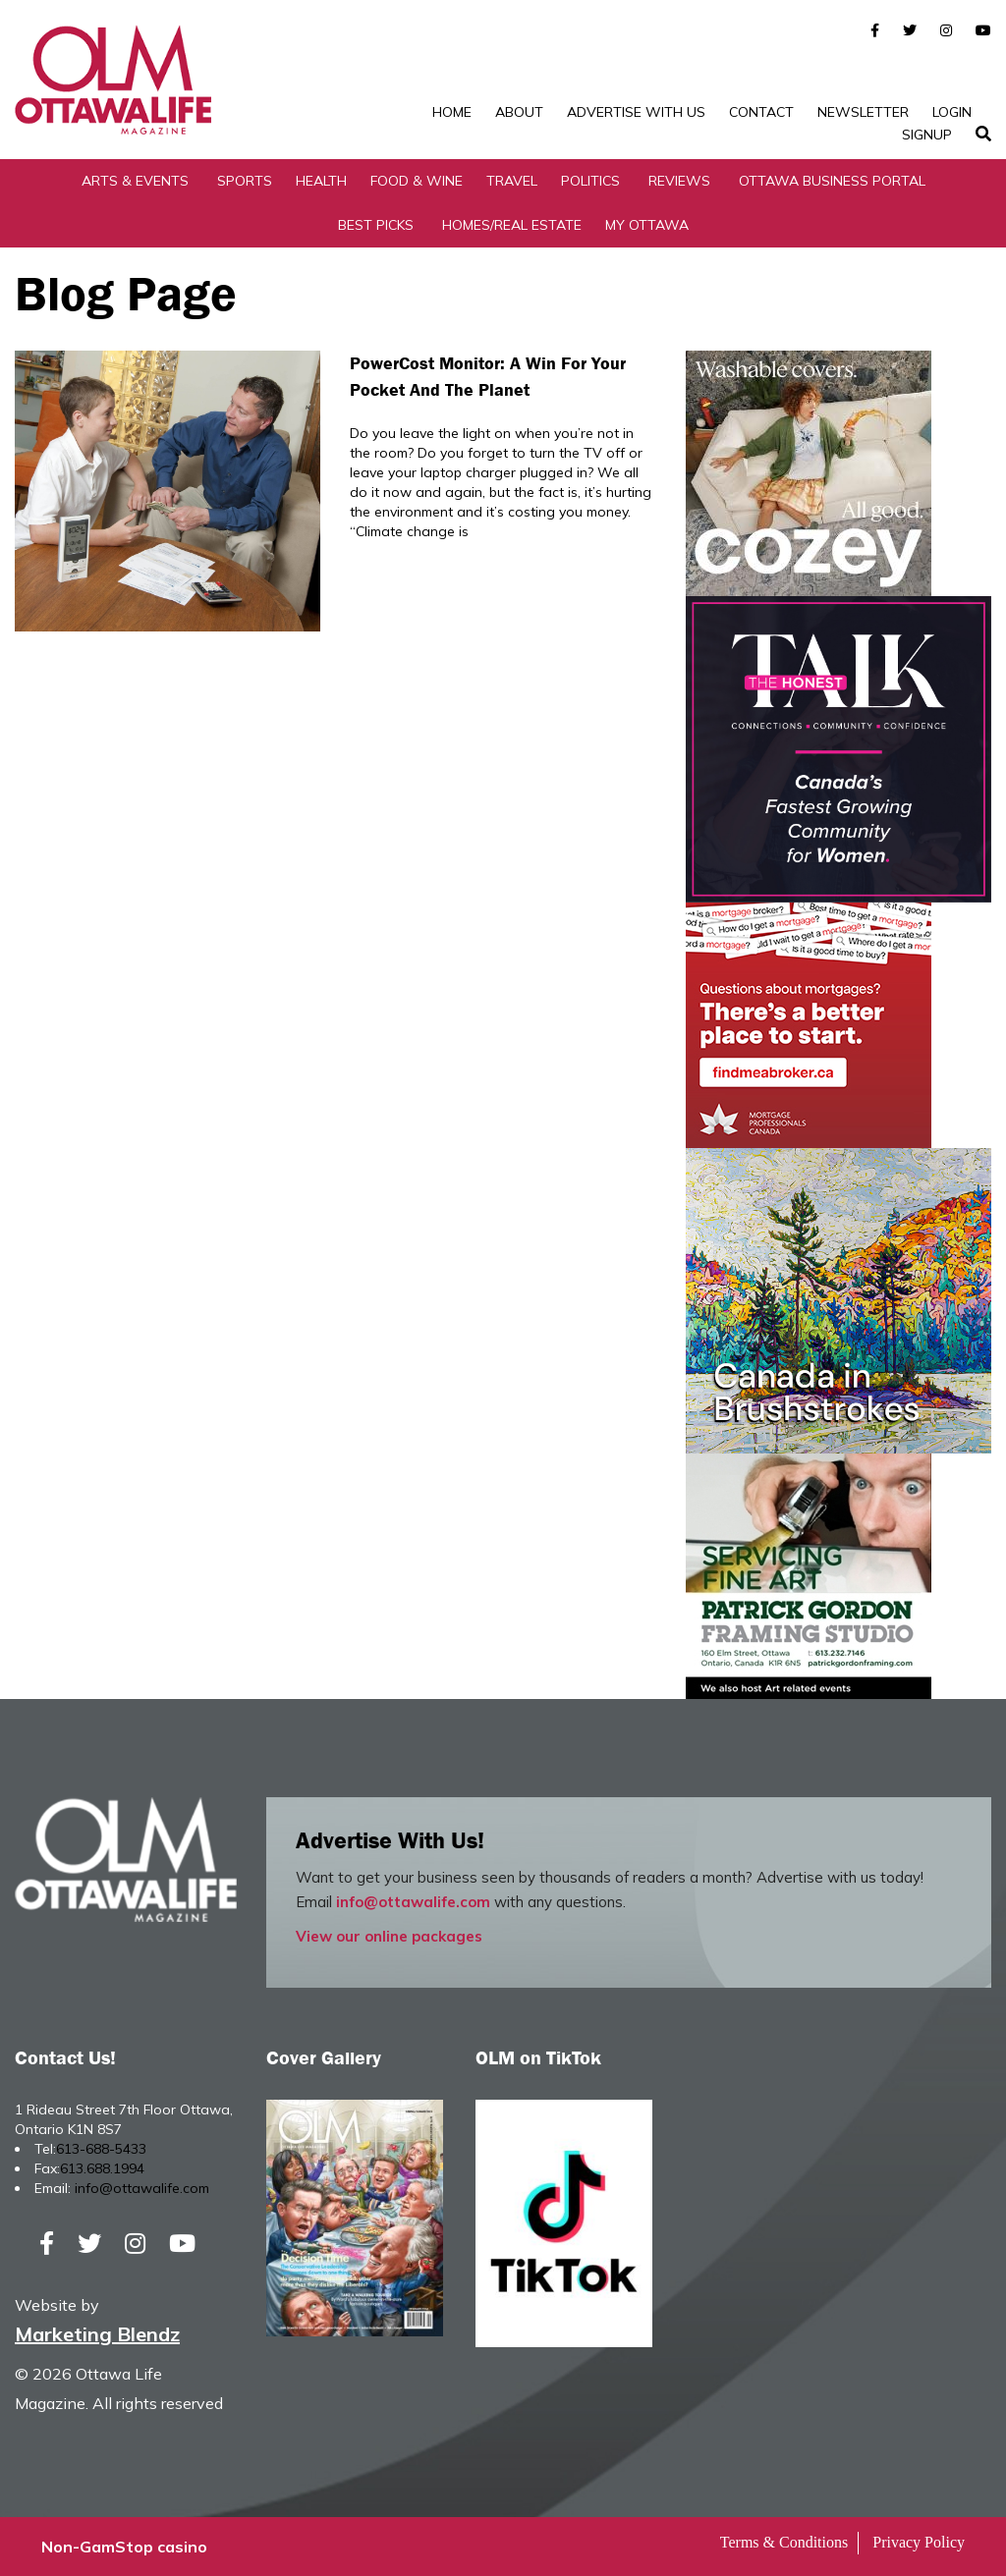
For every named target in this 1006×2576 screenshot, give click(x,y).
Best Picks (376, 225)
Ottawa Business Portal (832, 181)
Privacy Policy (918, 2542)
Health (321, 181)
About (519, 112)
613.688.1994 (102, 2168)
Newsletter (863, 112)
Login (952, 112)
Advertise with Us (636, 112)
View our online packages (389, 1936)
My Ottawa (647, 225)
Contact (761, 112)
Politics (590, 181)
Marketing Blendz (97, 2334)
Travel (511, 181)
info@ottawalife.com (413, 1901)
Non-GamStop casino (124, 2546)
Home (452, 112)
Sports (244, 181)
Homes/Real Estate (512, 225)
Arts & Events (135, 181)
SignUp (927, 134)
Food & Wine (416, 181)
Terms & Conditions (784, 2542)
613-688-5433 (101, 2149)
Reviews (679, 181)
